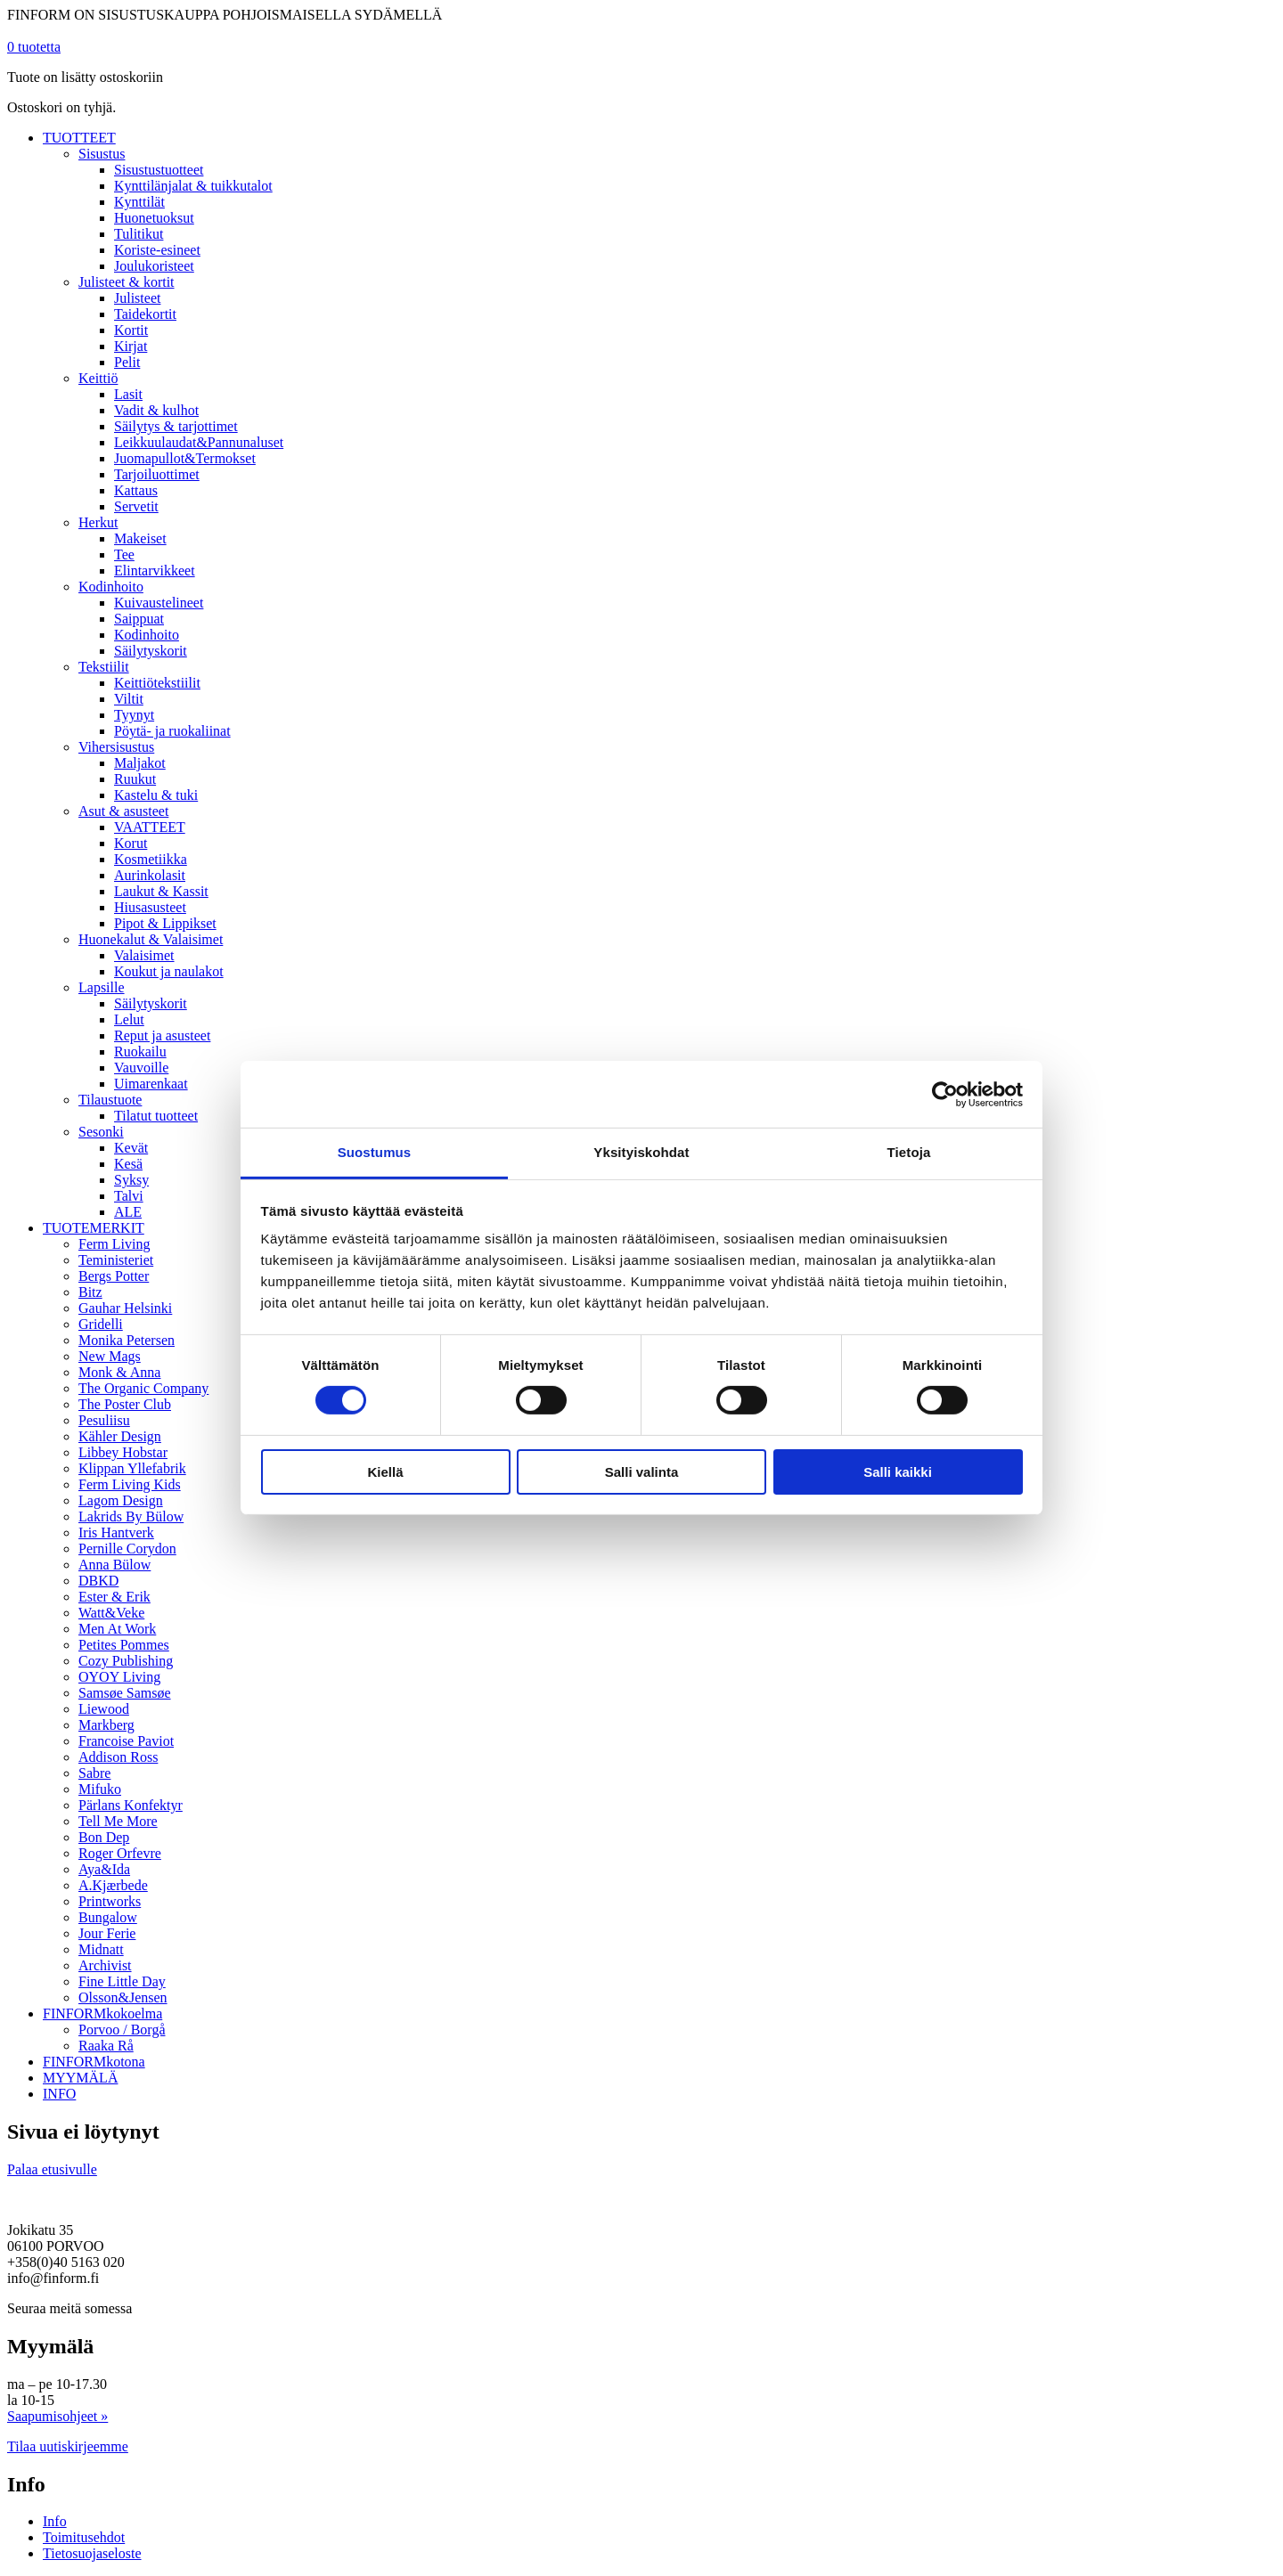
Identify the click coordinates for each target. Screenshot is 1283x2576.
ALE (128, 1211)
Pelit (127, 362)
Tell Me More (118, 1821)
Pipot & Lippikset (165, 923)
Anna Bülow (114, 1564)
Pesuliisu (104, 1420)
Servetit (136, 506)
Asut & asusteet (123, 811)
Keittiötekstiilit (157, 682)
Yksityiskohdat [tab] (641, 1152)
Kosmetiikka (150, 859)
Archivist (105, 1965)
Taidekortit (145, 314)
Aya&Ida (104, 1869)
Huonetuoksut (154, 217)
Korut (130, 843)
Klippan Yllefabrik (132, 1468)
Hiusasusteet (150, 907)
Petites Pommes (123, 1644)
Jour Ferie (106, 1933)
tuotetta (34, 46)
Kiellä (385, 1472)
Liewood (103, 1708)
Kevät (131, 1147)
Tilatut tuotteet (156, 1115)
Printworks (109, 1901)
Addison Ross (118, 1757)
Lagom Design (120, 1500)
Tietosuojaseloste (92, 2553)
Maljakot (140, 762)
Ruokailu (140, 1051)
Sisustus (101, 153)
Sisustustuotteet (158, 169)
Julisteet (137, 298)
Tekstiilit (103, 666)
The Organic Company (143, 1388)
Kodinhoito (110, 586)
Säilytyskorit (150, 650)
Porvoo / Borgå (121, 2029)
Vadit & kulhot (156, 410)
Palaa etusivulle (52, 2169)
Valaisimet (144, 955)
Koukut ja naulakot (169, 971)
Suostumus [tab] (375, 1152)
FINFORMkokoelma (102, 2013)
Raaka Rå (106, 2045)
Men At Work (117, 1628)
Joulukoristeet (154, 265)
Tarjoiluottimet (157, 474)
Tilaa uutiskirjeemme (67, 2446)
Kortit (131, 330)
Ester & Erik (114, 1596)
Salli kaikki (897, 1472)
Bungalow (107, 1917)
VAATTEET (149, 827)
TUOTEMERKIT (93, 1227)
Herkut (98, 522)
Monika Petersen (126, 1340)
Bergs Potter (113, 1276)
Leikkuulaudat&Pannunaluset (198, 442)
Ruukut (135, 779)
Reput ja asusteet (162, 1035)
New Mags (109, 1356)
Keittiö (98, 378)
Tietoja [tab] (909, 1152)
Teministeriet (115, 1260)
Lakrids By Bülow (131, 1516)
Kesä (128, 1163)
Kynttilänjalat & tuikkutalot (193, 185)
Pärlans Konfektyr (130, 1805)
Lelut (129, 1019)
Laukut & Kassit (161, 891)
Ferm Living (114, 1243)
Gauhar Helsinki (125, 1308)
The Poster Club (124, 1404)
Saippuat (139, 618)
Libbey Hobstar (123, 1452)
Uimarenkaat (151, 1083)
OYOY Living (119, 1676)
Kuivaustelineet (158, 602)
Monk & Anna (119, 1372)
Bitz (90, 1292)
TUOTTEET (79, 137)
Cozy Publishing (125, 1660)
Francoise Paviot (126, 1741)
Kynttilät (139, 201)
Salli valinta (642, 1472)
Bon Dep (103, 1837)
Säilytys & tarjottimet (176, 426)
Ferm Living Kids (129, 1484)
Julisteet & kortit (126, 281)
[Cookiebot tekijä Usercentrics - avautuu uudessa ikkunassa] (945, 1093)
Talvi (128, 1195)
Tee (124, 554)
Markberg (106, 1724)
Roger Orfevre (119, 1853)
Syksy (131, 1179)
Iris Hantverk (116, 1532)
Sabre (94, 1773)
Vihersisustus (116, 746)
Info (55, 2521)
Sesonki (101, 1131)
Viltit (128, 698)
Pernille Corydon (127, 1548)
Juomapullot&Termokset (185, 458)
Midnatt (101, 1949)
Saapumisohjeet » (57, 2416)
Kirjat (130, 346)
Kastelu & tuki (156, 795)
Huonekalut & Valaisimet (150, 939)
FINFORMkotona (94, 2061)
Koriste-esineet (157, 249)
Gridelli (100, 1324)
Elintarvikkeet (154, 570)
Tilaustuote (110, 1099)
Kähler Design (119, 1436)
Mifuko (99, 1789)
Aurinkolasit (149, 875)
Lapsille (101, 987)
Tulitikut (138, 233)
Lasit (128, 394)
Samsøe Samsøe (124, 1692)
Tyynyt (134, 714)
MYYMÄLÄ (80, 2077)
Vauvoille (141, 1067)
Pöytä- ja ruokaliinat (172, 730)
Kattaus (136, 490)
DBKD (98, 1580)
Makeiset (140, 538)
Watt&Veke (111, 1612)
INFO (59, 2093)
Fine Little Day (122, 1981)
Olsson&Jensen (123, 1997)
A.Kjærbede (113, 1885)
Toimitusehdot (84, 2537)
